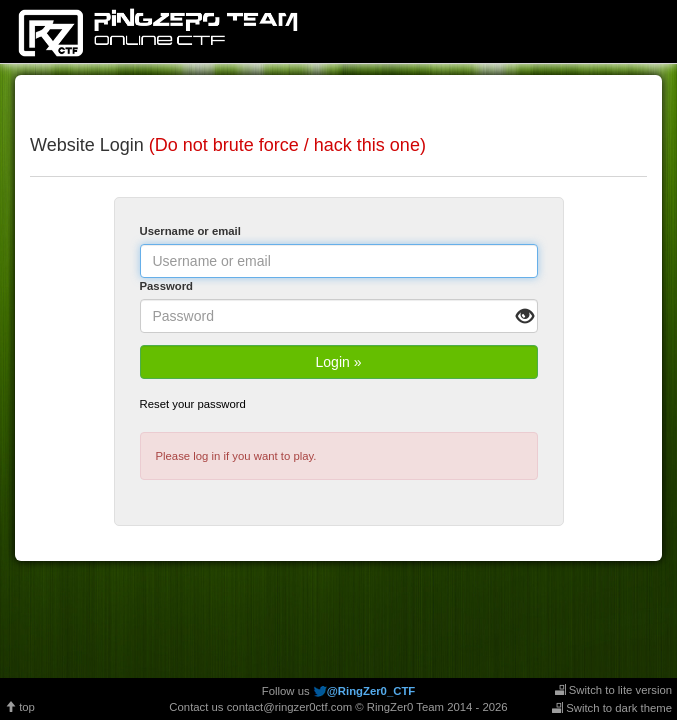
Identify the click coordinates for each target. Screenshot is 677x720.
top (20, 707)
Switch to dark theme (612, 708)
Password (167, 286)
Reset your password (193, 404)
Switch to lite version (613, 690)
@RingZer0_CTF (371, 691)
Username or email (190, 231)
